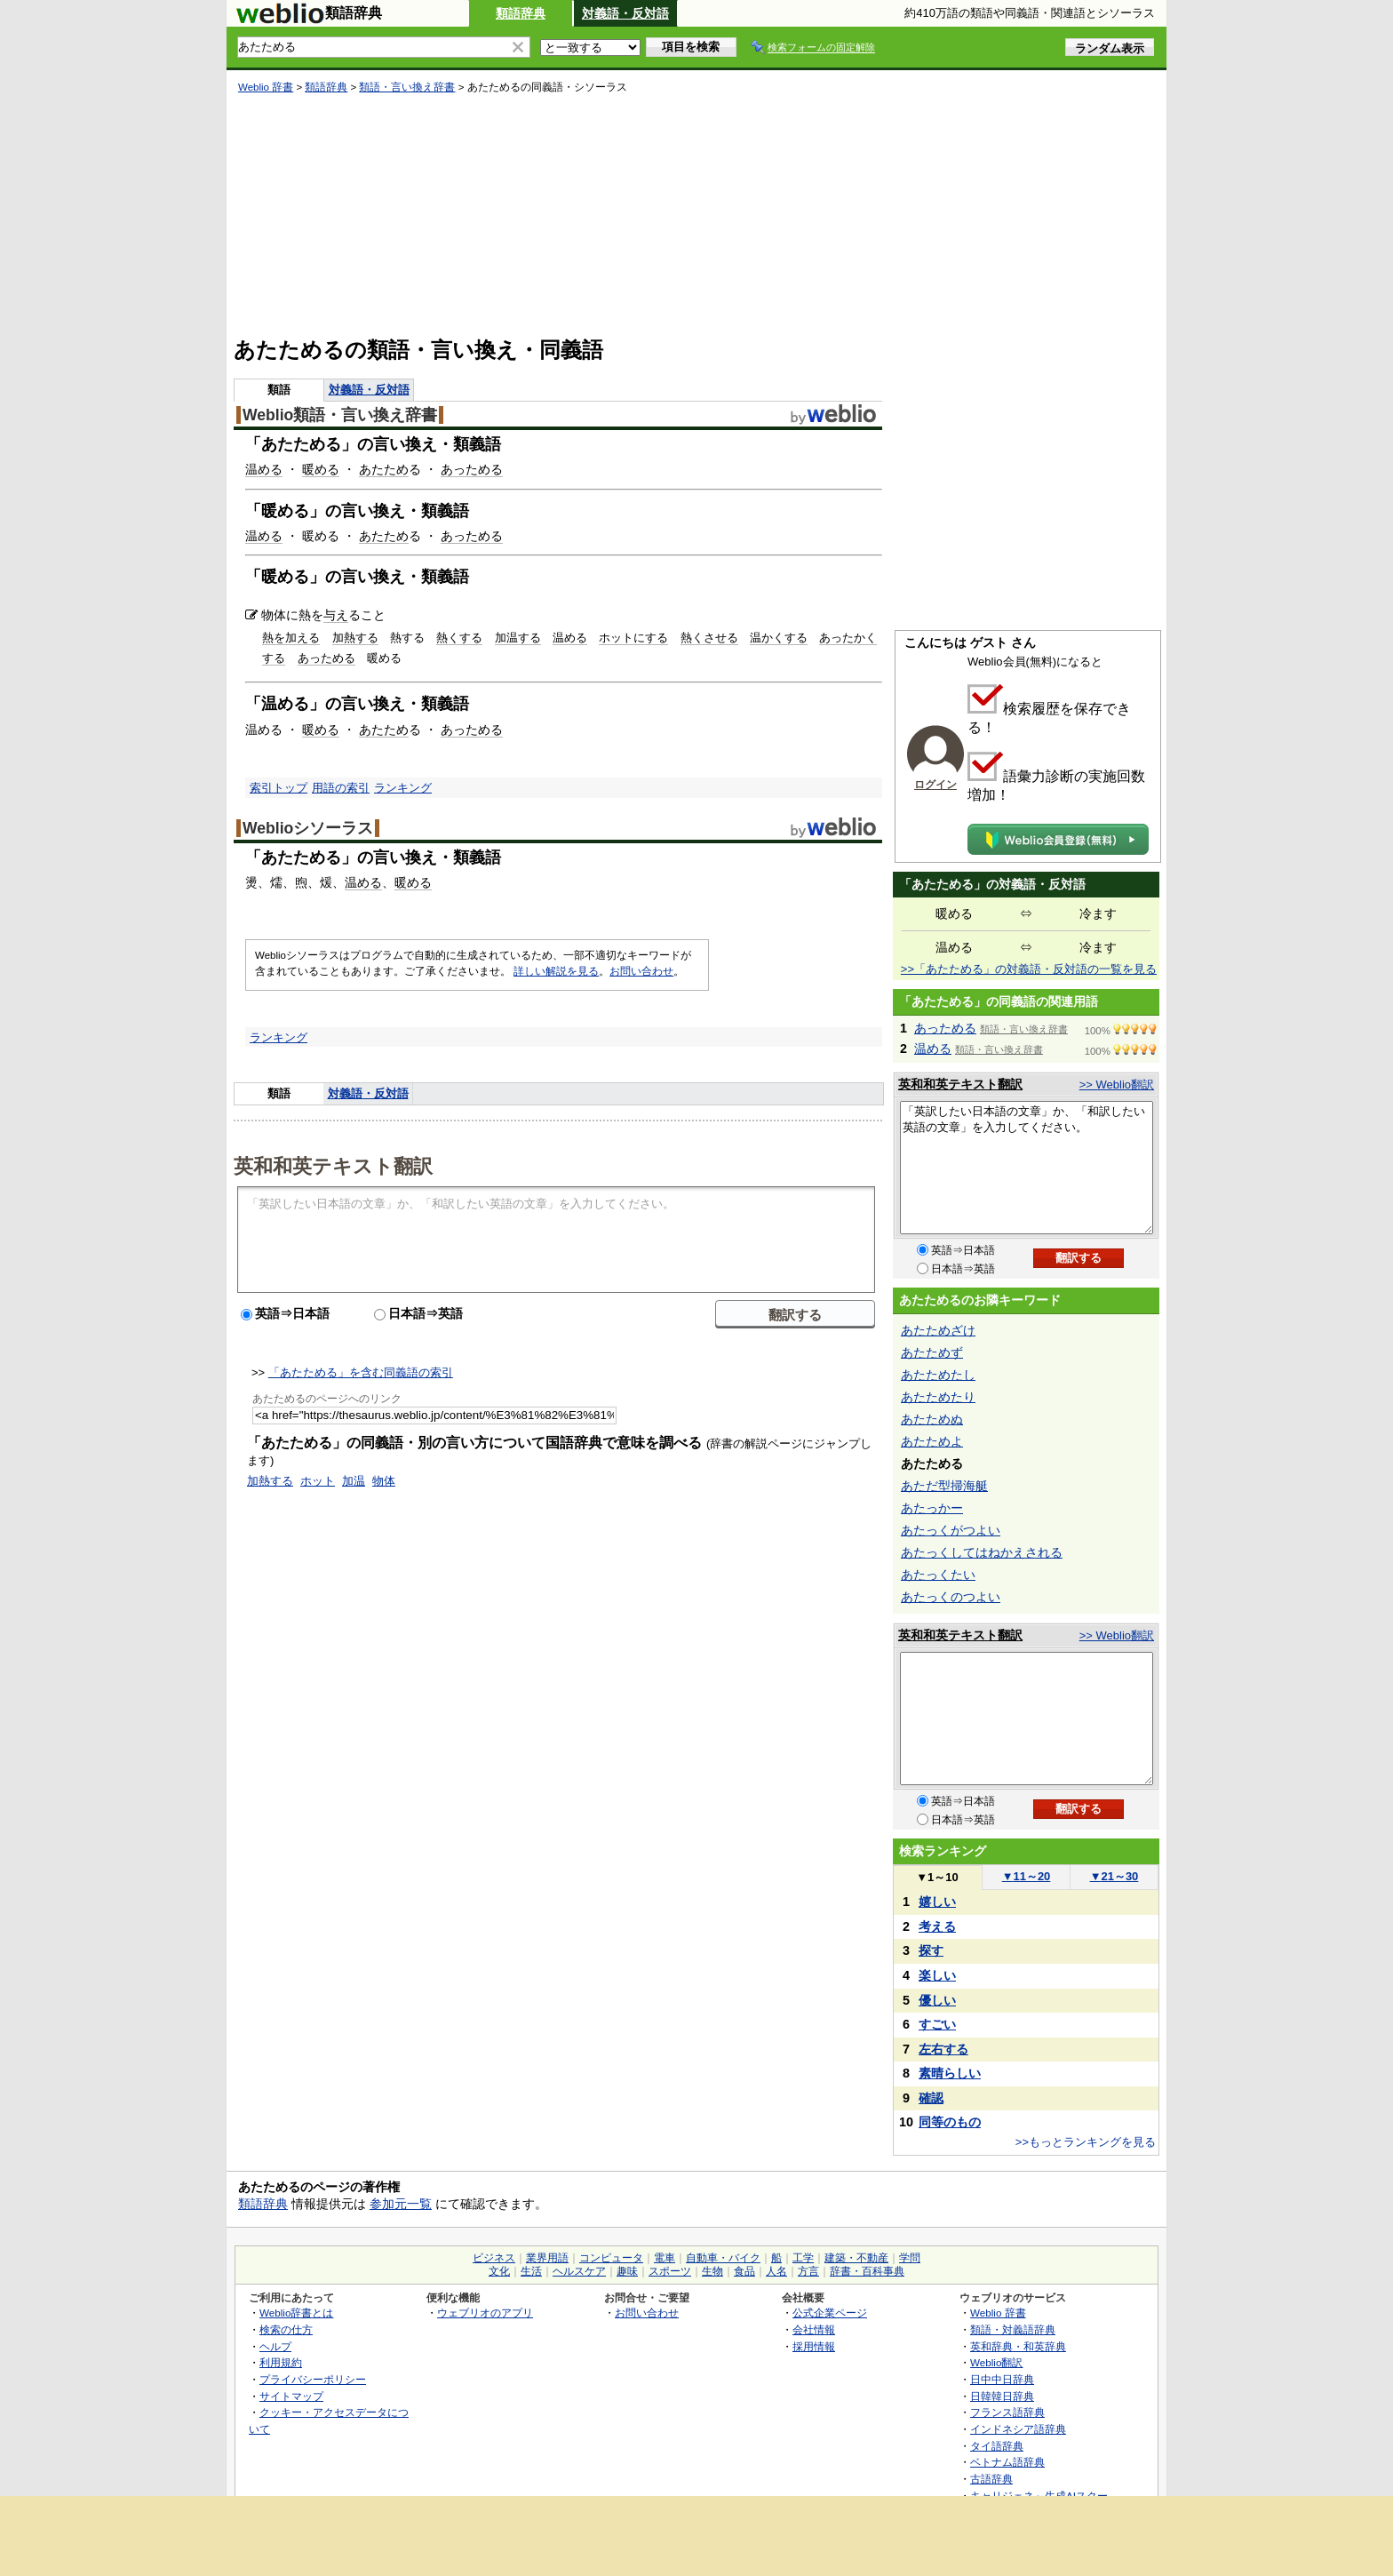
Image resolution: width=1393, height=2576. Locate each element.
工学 (803, 2258)
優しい (937, 2000)
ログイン (935, 784)
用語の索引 (341, 787)
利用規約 (280, 2362)
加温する (518, 637)
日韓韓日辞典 (1002, 2396)
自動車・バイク (723, 2258)
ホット (317, 1480)
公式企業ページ (829, 2312)
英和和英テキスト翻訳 (333, 1165)
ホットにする (633, 637)
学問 (909, 2258)
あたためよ (932, 1441)
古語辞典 (991, 2478)
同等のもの (950, 2122)
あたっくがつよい (950, 1530)
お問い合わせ (641, 971)
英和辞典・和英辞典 (1018, 2346)
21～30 (1114, 1876)
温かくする (779, 637)
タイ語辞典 (996, 2446)
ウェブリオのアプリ (485, 2312)
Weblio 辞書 (265, 87)
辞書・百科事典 (867, 2271)
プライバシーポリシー (312, 2379)
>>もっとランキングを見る (1085, 2142)
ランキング (403, 787)
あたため (384, 469)
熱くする (459, 637)
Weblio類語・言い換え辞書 (340, 415)
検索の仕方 (286, 2329)
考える (937, 1926)
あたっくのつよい (950, 1597)
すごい (937, 2024)
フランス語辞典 (1007, 2412)
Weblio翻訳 (996, 2362)
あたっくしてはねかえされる (982, 1552)
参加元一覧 (401, 2204)
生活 (531, 2271)
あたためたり (938, 1397)
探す (931, 1950)
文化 (499, 2271)
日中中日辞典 (1002, 2379)
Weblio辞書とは (296, 2312)
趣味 (627, 2271)
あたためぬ (932, 1419)
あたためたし (938, 1375)
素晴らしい (950, 2073)
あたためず (932, 1352)
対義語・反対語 (625, 13)
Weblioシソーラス (308, 828)
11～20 (1026, 1876)
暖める (320, 469)
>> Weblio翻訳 (1116, 1084)
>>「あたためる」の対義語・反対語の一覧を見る (1029, 969)
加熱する (355, 637)
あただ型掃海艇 (944, 1486)
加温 (353, 1480)
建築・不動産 (856, 2258)
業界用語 (547, 2258)
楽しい (937, 1975)
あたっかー (932, 1508)
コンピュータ (611, 2258)
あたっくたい (938, 1574)
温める (264, 469)
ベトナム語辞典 (1007, 2462)
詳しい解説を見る (556, 971)
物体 (383, 1480)
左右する (943, 2049)
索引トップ (278, 787)
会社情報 (813, 2329)
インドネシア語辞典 (1018, 2429)
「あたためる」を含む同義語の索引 (360, 1372)
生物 (712, 2271)
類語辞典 (520, 13)
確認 (931, 2098)
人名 (776, 2271)
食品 (744, 2271)
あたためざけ (938, 1330)
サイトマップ (291, 2396)
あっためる (472, 469)
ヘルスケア (579, 2271)
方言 (808, 2271)
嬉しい (937, 1901)
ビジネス (494, 2258)
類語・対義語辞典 (1012, 2329)
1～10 (937, 1877)
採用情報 (813, 2346)
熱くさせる (709, 637)
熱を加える (291, 637)
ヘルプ (275, 2346)
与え (335, 615)
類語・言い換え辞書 (407, 87)
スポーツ (670, 2271)
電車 (664, 2258)
